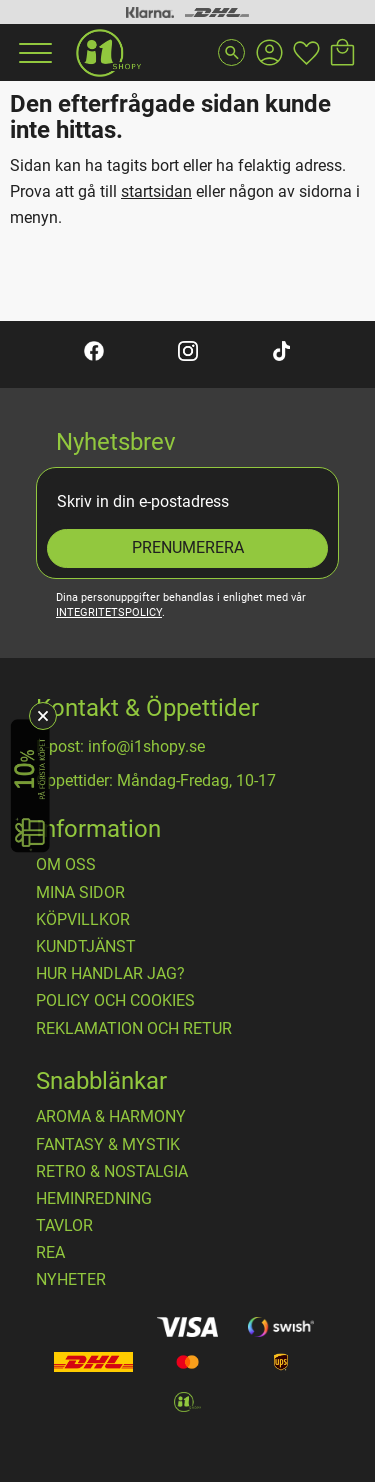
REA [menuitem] (50, 1253)
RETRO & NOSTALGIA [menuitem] (112, 1172)
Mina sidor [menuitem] (80, 893)
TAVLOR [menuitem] (64, 1226)
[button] (33, 53)
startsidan (156, 191)
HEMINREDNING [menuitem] (94, 1199)
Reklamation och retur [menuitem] (134, 1029)
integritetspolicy (109, 612)
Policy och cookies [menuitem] (115, 1001)
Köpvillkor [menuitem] (83, 920)
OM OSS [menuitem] (66, 865)
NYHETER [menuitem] (71, 1280)
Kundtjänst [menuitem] (86, 947)
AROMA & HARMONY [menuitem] (111, 1117)
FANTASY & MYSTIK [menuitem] (108, 1145)
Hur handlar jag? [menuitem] (110, 974)
